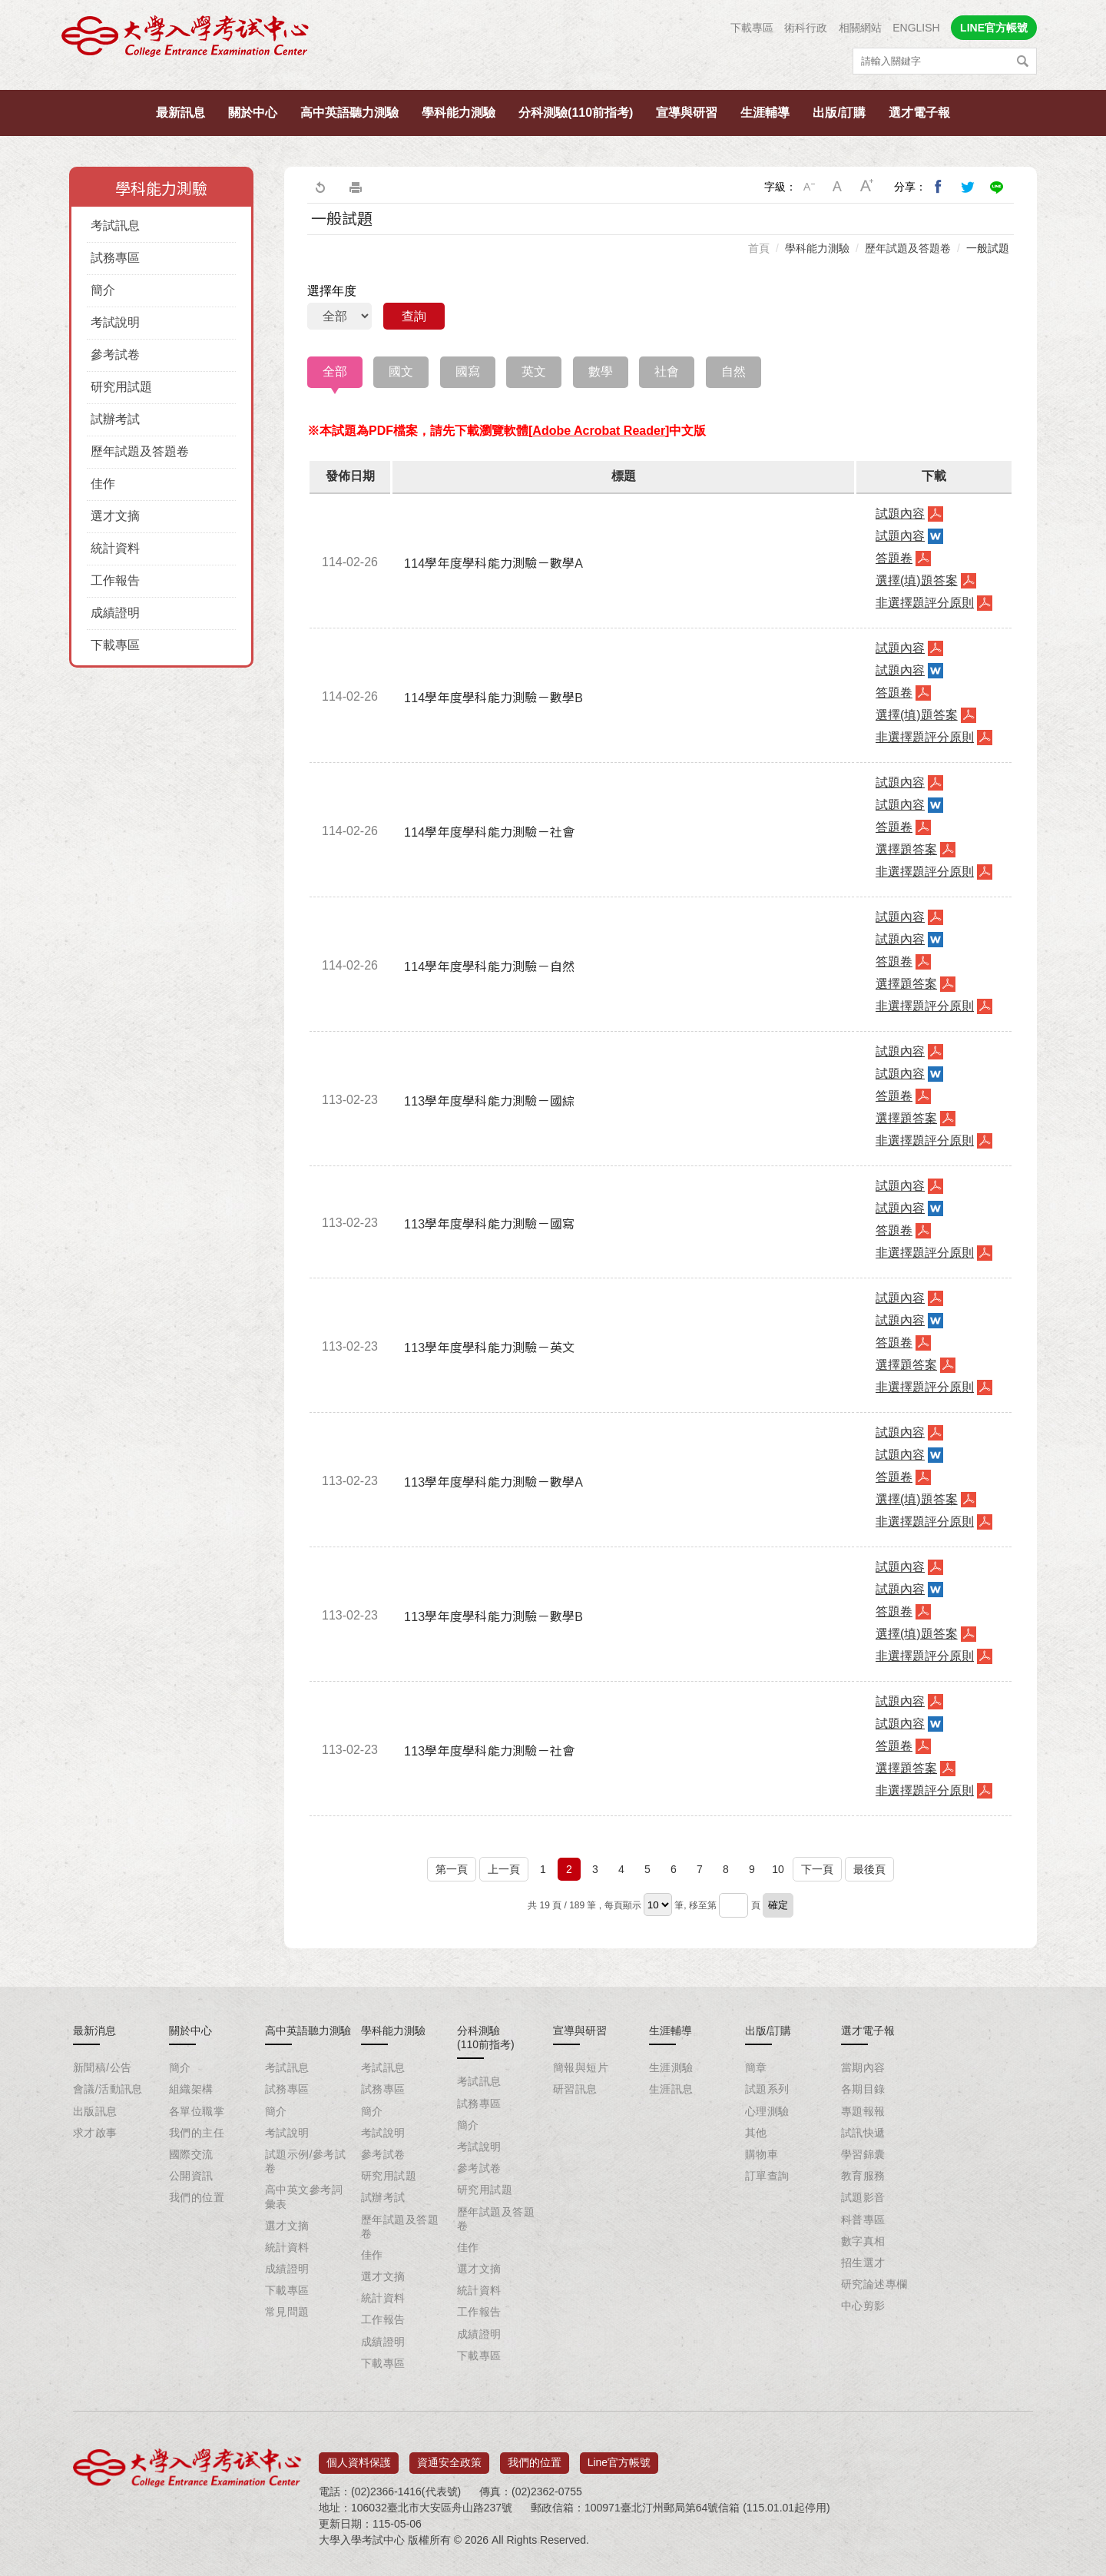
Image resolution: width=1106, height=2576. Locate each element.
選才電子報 (919, 112)
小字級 (808, 186)
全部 (335, 371)
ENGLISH (915, 28)
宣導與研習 (686, 112)
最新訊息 (180, 112)
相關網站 (860, 28)
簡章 (756, 2067)
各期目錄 (863, 2089)
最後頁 (869, 1869)
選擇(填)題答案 (917, 580)
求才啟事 (95, 2133)
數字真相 (863, 2241)
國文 (401, 371)
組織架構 (191, 2089)
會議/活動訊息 (108, 2089)
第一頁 (451, 1869)
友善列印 (355, 186)
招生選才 (863, 2262)
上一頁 (504, 1869)
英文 (534, 371)
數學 (600, 371)
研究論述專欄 (874, 2284)
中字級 (838, 186)
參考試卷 (115, 354)
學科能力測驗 (458, 112)
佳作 (103, 483)
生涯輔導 (765, 112)
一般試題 (987, 248)
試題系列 (767, 2089)
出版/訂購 (839, 112)
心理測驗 (767, 2111)
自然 (733, 371)
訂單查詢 (767, 2176)
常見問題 (287, 2312)
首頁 (759, 248)
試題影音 (863, 2197)
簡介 (103, 290)
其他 (756, 2133)
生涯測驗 (671, 2067)
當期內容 (863, 2067)
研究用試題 (121, 386)
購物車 (761, 2154)
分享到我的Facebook (938, 186)
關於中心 (252, 112)
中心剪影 (863, 2305)
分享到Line (997, 186)
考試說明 (115, 322)
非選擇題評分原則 (925, 602)
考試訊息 (115, 225)
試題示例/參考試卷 (305, 2161)
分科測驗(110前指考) (575, 112)
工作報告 (115, 580)
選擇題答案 (906, 849)
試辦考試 (115, 419)
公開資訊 (191, 2176)
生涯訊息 (671, 2089)
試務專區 (115, 257)
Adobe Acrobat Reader (598, 430)
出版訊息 (95, 2111)
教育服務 (863, 2176)
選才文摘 (115, 515)
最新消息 (94, 2030)
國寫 (467, 371)
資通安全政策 (449, 2457)
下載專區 (751, 28)
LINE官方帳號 (994, 28)
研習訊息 (575, 2089)
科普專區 (863, 2219)
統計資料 (115, 548)
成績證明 (115, 612)
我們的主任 (196, 2133)
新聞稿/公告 (102, 2067)
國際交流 (191, 2154)
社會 (666, 371)
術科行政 (805, 28)
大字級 (867, 186)
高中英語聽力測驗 (349, 112)
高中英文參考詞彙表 (304, 2196)
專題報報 (863, 2111)
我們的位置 (196, 2197)
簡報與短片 (580, 2067)
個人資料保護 (358, 2457)
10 (778, 1869)
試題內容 (900, 513)
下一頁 (817, 1869)
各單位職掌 (196, 2111)
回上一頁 (319, 186)
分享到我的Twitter (967, 186)
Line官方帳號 (619, 2457)
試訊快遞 (863, 2133)
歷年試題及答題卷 (140, 451)
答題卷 (894, 558)
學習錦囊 (863, 2154)
